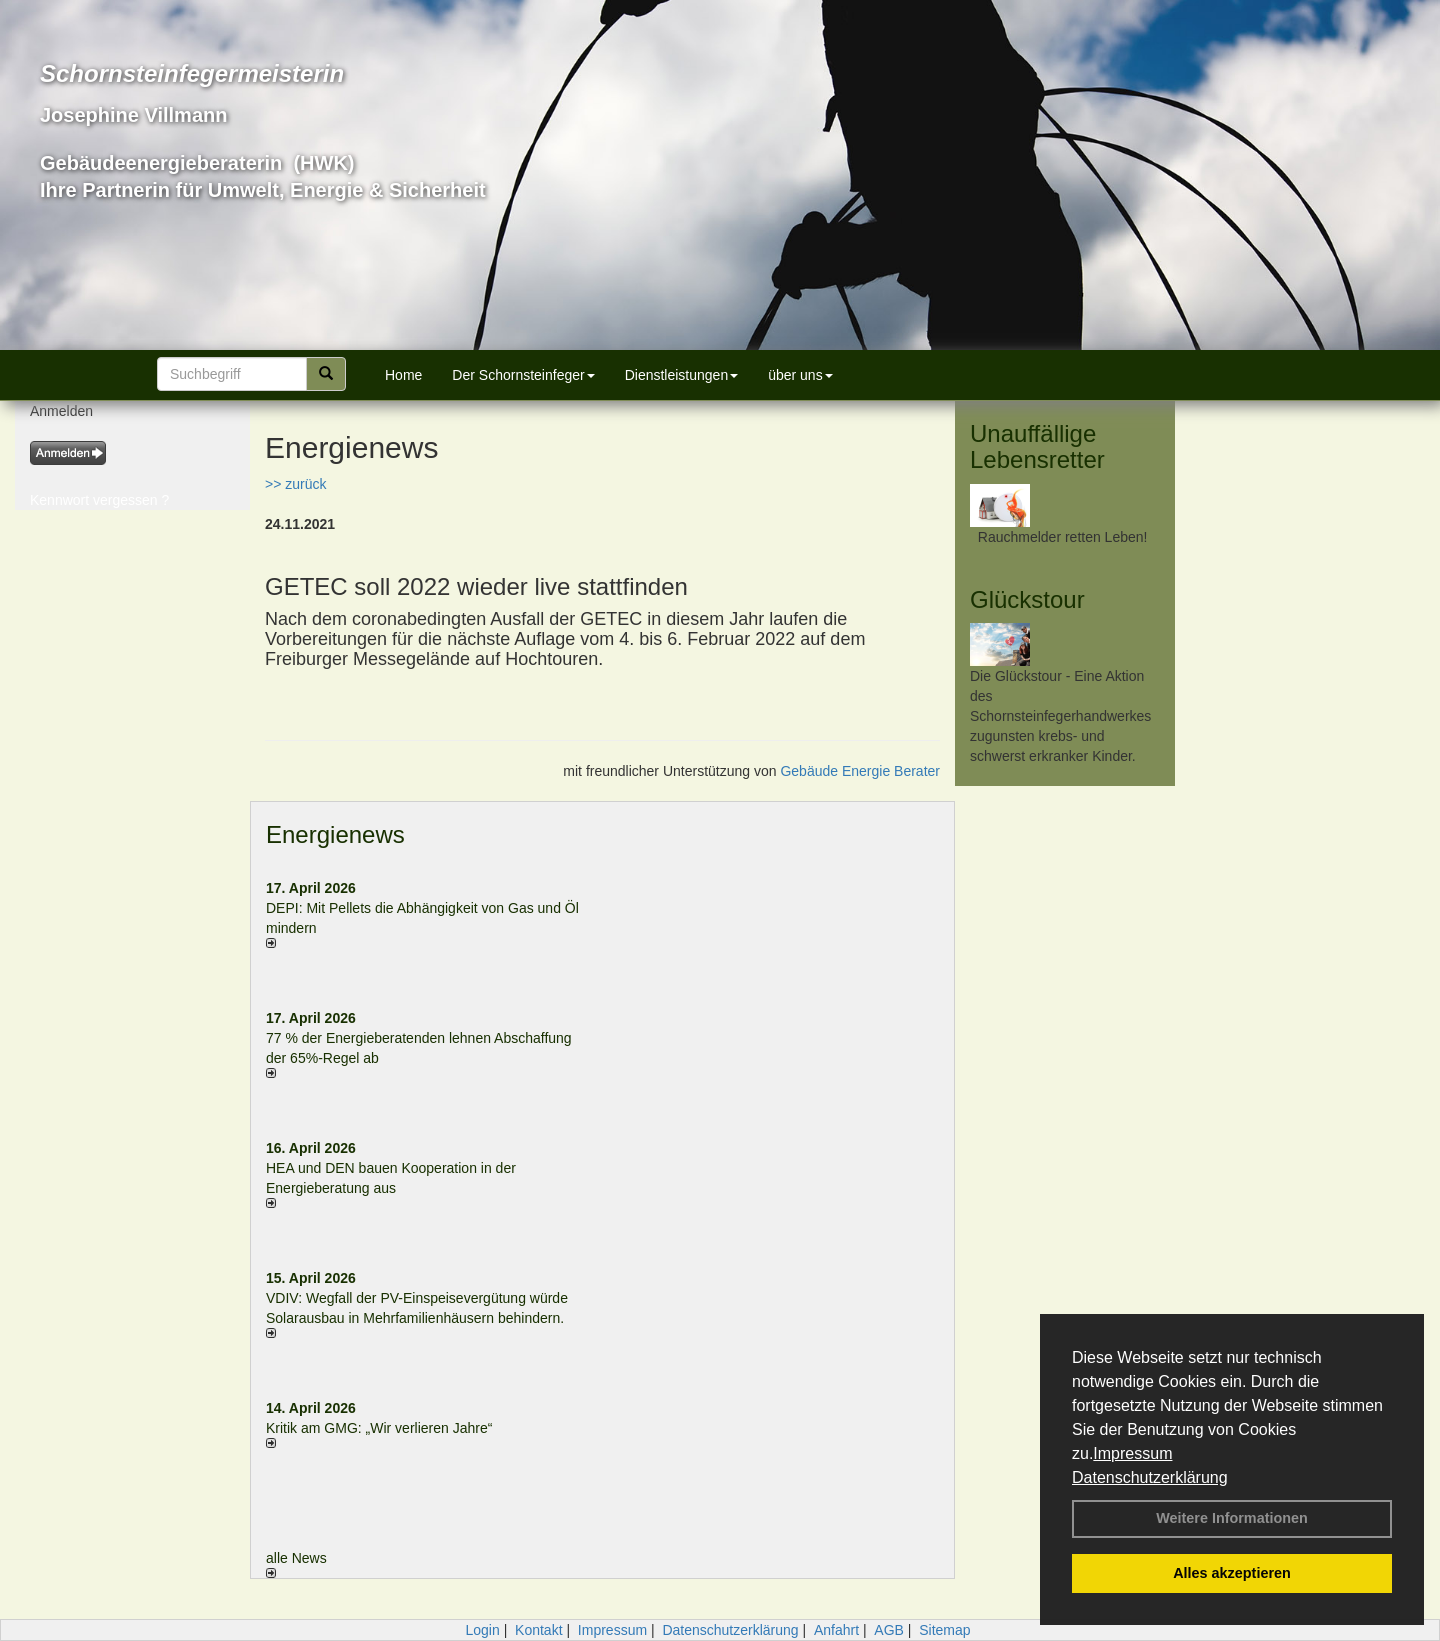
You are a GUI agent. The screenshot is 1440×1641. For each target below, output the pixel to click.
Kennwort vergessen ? (99, 500)
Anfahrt (836, 1630)
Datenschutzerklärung (1150, 1477)
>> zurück (295, 484)
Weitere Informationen (1232, 1518)
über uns (800, 375)
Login (482, 1630)
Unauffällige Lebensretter (1037, 446)
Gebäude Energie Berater (860, 771)
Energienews (335, 834)
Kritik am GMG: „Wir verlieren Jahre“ (379, 1428)
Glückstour (1027, 599)
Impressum (1132, 1453)
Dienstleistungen (682, 375)
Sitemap (944, 1630)
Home (403, 375)
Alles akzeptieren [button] (1232, 1573)
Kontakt (538, 1630)
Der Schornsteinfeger (523, 375)
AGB (889, 1630)
